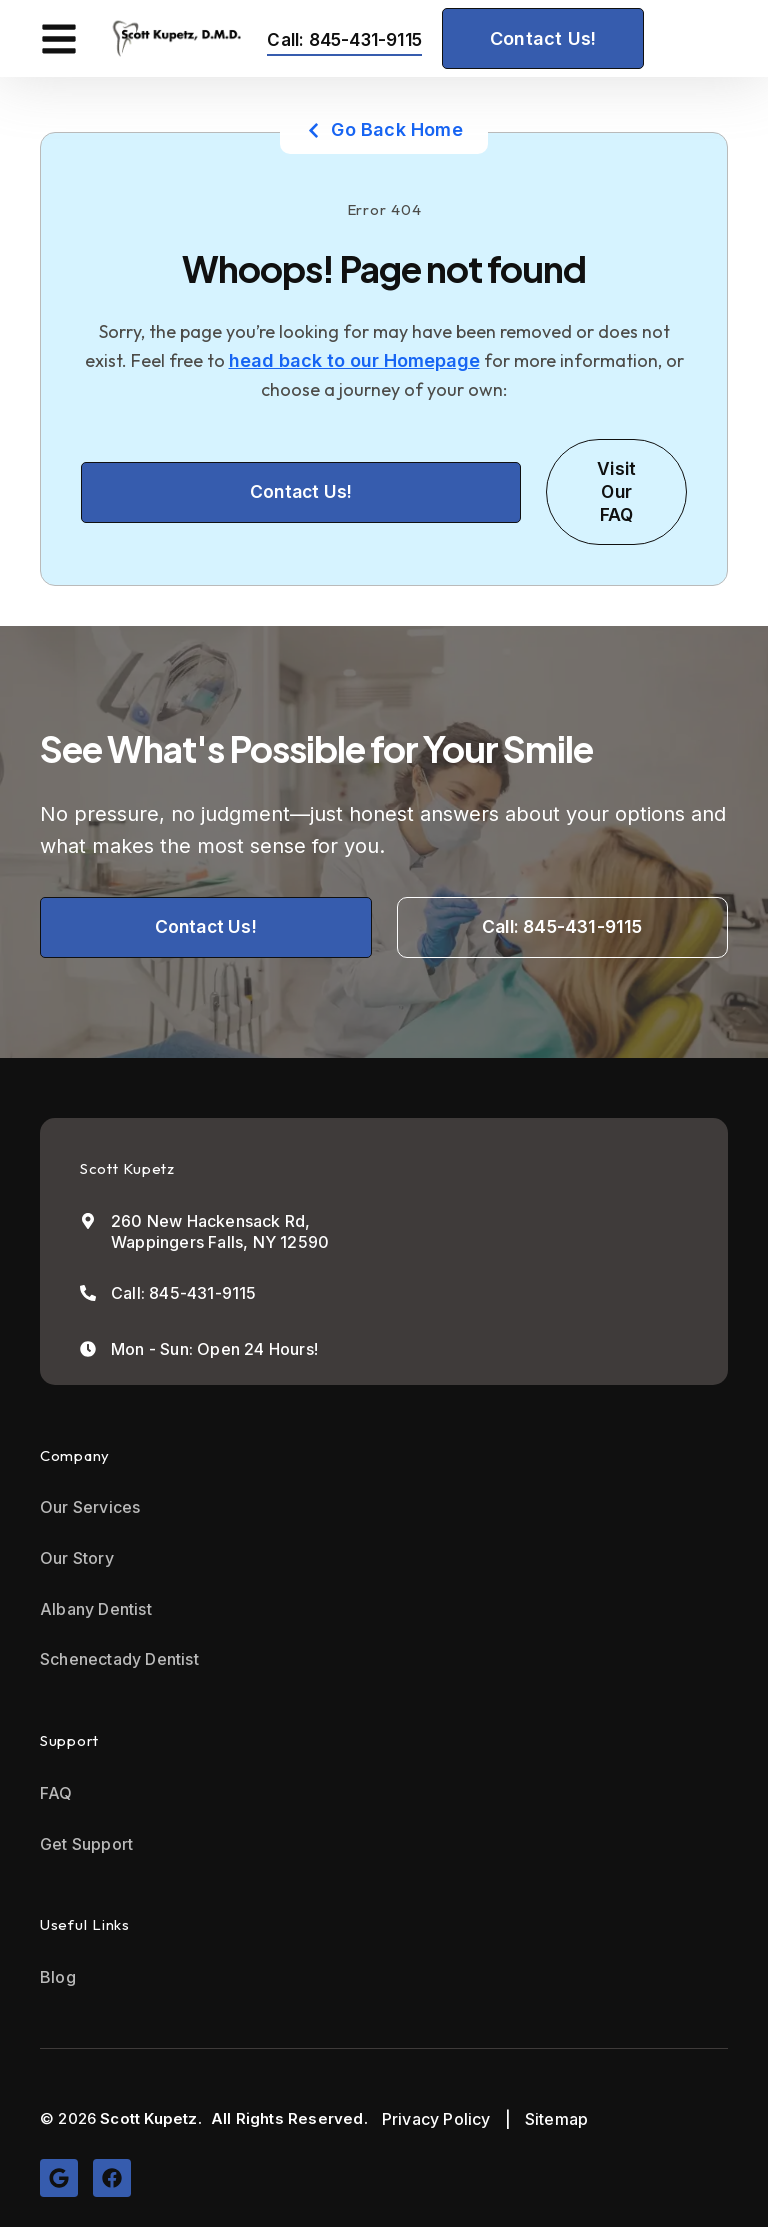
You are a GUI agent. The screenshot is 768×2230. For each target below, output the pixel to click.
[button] (58, 38)
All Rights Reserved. (289, 2121)
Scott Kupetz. (151, 2121)
